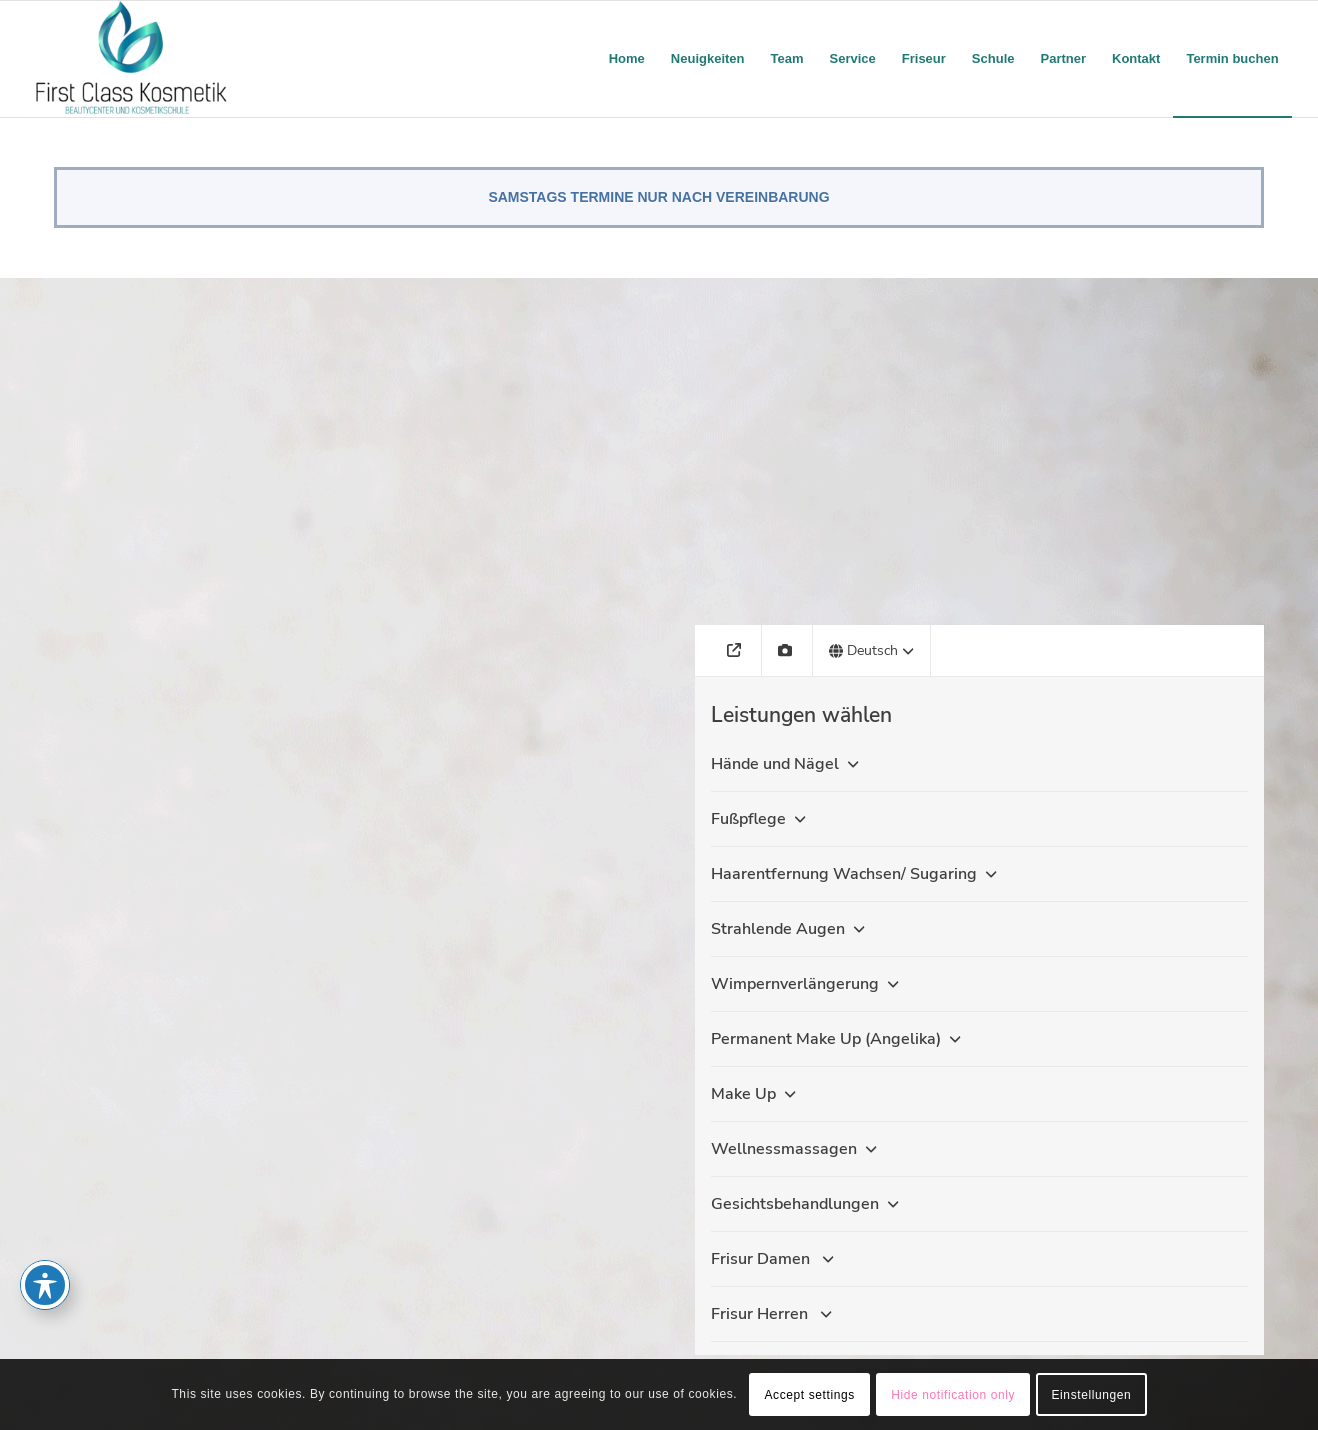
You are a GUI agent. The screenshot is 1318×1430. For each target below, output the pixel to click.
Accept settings (809, 1395)
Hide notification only (953, 1395)
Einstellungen (1092, 1395)
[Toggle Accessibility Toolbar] (45, 1285)
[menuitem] (627, 59)
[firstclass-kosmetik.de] (132, 59)
